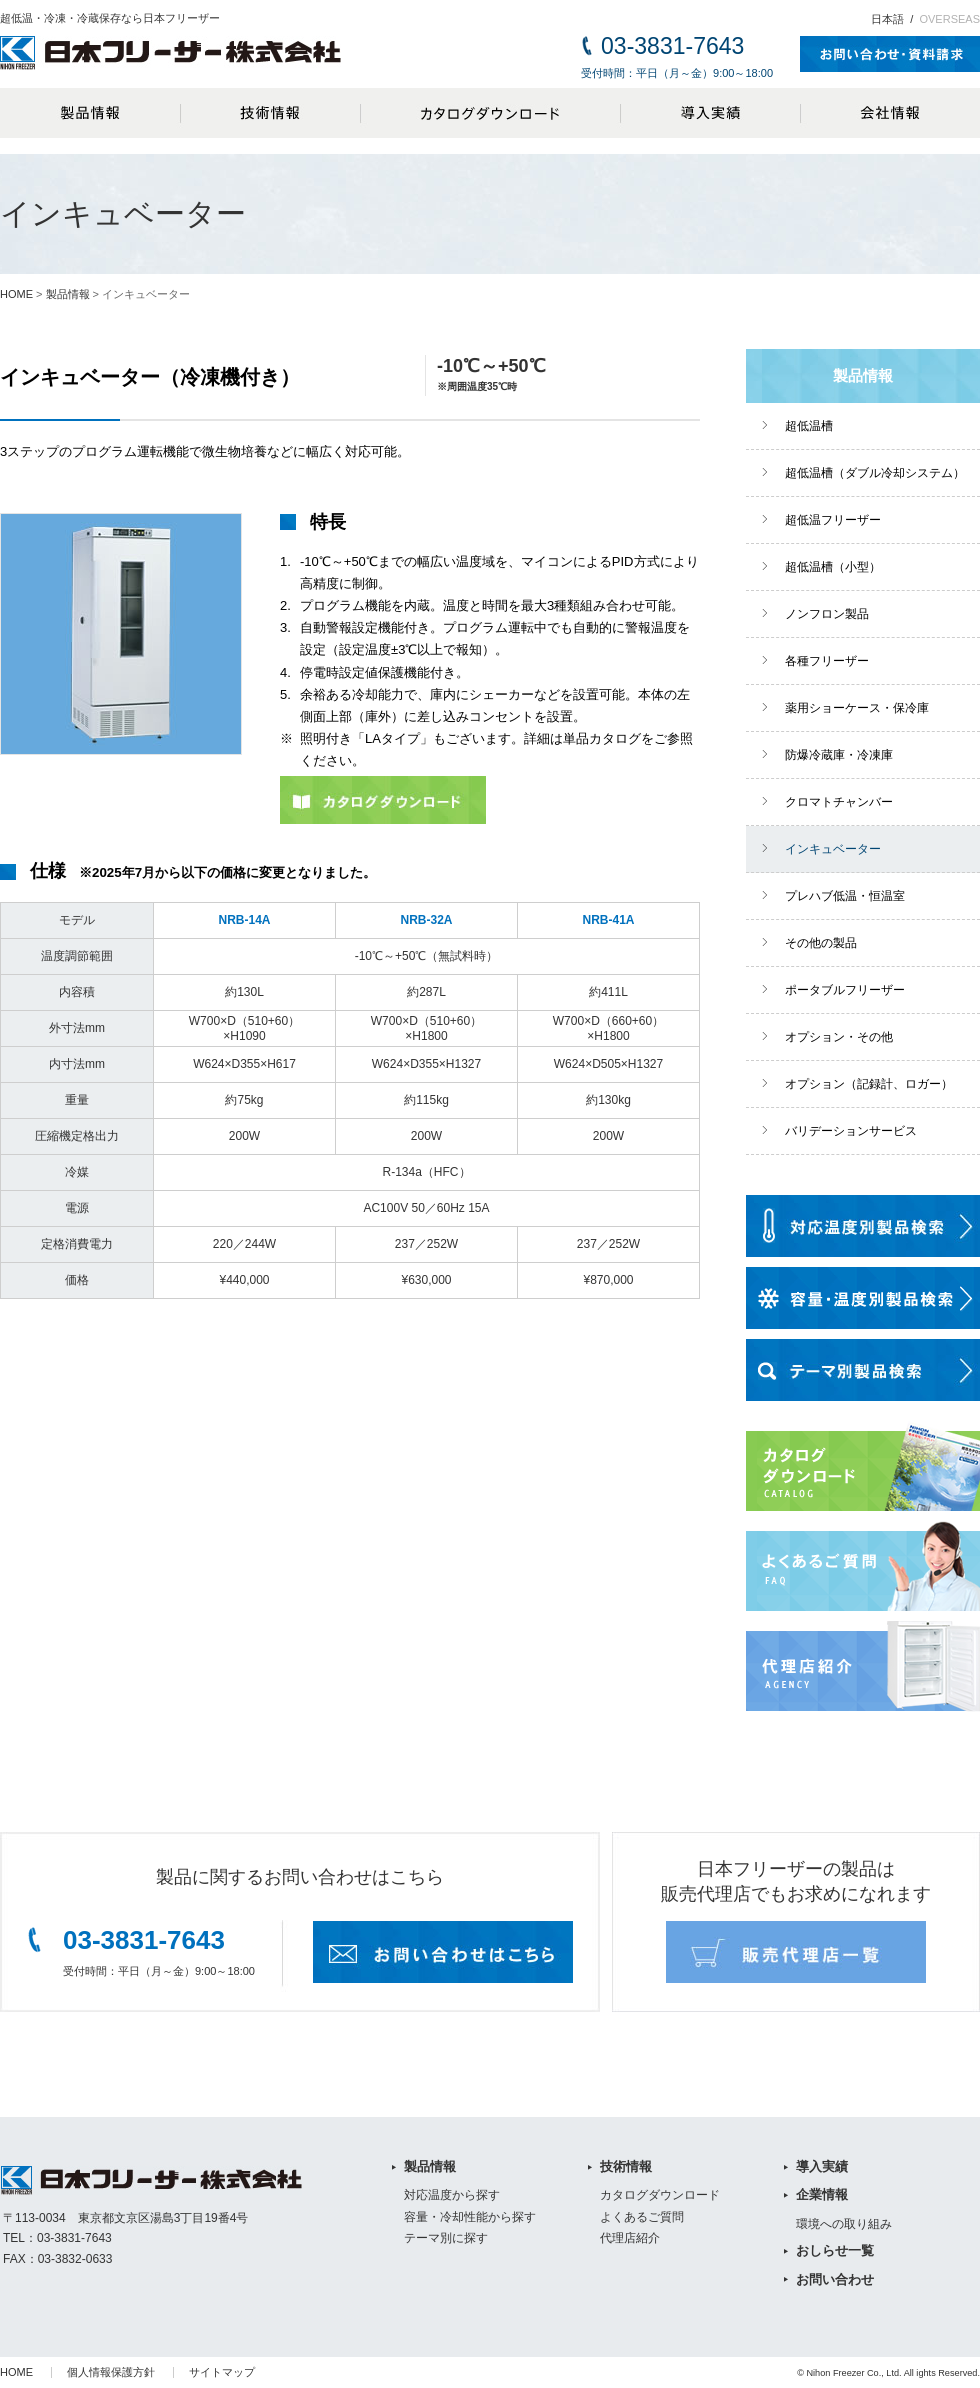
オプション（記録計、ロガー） (869, 1084)
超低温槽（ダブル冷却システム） (875, 473)
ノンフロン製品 (827, 614)
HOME (16, 294)
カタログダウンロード (490, 113)
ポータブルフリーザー (845, 990)
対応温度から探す (452, 2195)
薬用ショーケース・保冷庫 (857, 708)
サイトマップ (222, 2372)
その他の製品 (821, 943)
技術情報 (270, 113)
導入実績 (710, 113)
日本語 (887, 19)
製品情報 (90, 113)
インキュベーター (833, 849)
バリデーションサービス (851, 1131)
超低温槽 (809, 426)
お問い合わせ (835, 2279)
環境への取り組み (844, 2224)
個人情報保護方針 (111, 2372)
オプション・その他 (839, 1037)
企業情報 (822, 2194)
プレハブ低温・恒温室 (845, 896)
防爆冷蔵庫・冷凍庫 (839, 755)
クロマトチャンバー (839, 802)
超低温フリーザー (833, 520)
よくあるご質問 (642, 2217)
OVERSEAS (949, 19)
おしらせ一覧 (835, 2250)
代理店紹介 (630, 2238)
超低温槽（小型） (833, 567)
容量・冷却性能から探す (470, 2217)
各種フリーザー (827, 661)
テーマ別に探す (446, 2238)
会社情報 (890, 113)
